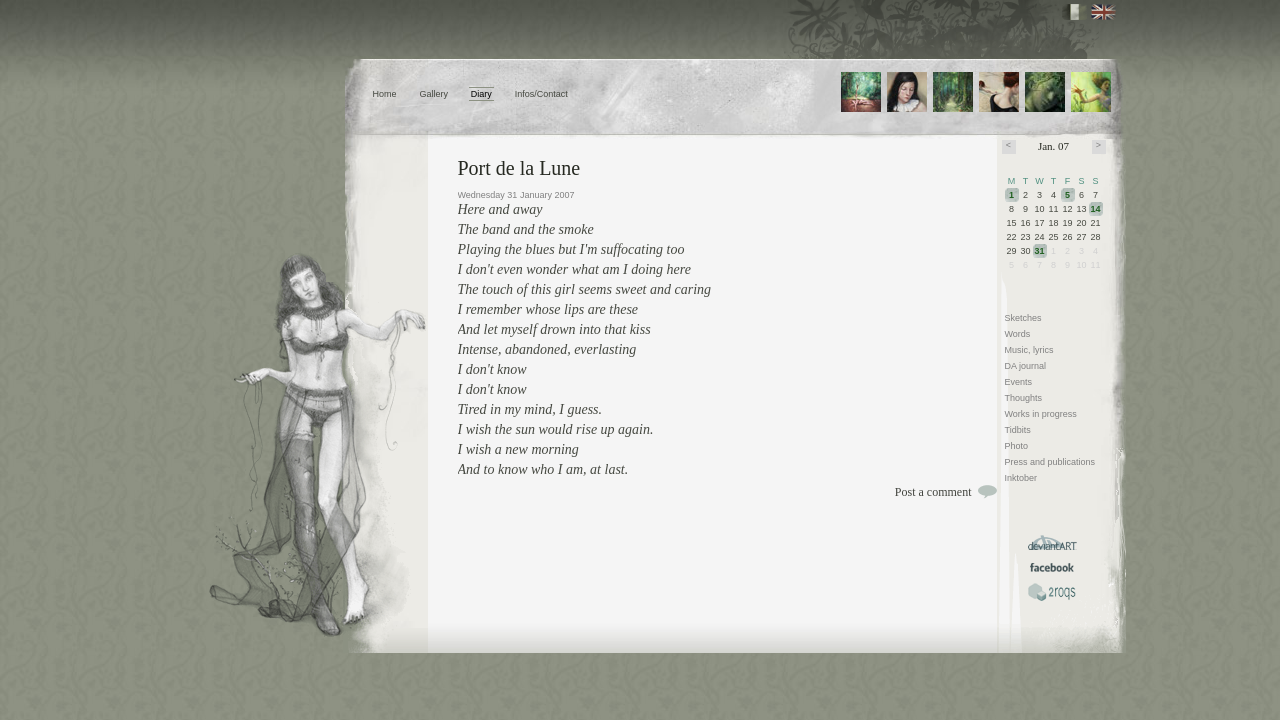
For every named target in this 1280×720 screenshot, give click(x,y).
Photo (1017, 446)
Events (1019, 382)
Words (1018, 334)
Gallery (433, 94)
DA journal (1026, 366)
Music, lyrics (1029, 350)
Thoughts (1024, 398)
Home (385, 94)
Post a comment (933, 492)
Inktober (1021, 478)
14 (1096, 209)
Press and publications (1050, 462)
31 (1040, 251)
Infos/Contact (541, 94)
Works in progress (1041, 414)
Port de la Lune (519, 168)
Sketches (1023, 318)
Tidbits (1018, 430)
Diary (481, 94)
